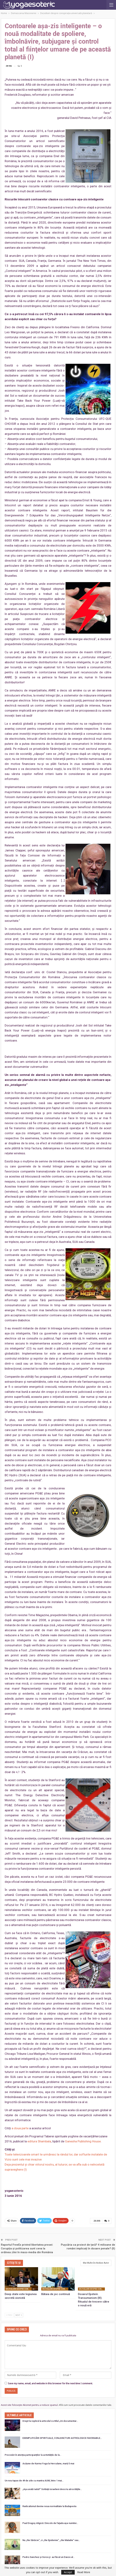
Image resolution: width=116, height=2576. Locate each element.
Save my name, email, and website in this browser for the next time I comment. (50, 2383)
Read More (83, 2572)
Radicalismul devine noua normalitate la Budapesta (49, 2506)
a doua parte (20, 2128)
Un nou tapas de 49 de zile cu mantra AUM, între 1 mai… (34, 2480)
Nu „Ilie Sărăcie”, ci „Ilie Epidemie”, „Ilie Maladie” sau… (51, 2540)
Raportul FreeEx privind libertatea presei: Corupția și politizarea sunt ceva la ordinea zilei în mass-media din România (27, 2248)
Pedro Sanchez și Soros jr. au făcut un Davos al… (48, 2557)
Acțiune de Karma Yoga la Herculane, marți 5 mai (48, 2463)
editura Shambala (39, 2141)
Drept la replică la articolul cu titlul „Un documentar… (50, 2421)
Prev (9, 2315)
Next (18, 2315)
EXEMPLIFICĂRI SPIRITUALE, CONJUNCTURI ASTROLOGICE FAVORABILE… (62, 2438)
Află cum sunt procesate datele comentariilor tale (85, 2405)
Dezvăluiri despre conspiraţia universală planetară (19, 2289)
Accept (68, 2572)
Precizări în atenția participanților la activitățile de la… (33, 2455)
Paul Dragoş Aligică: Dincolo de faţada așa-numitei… (50, 2523)
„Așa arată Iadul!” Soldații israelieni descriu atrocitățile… (52, 2489)
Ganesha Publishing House (83, 2141)
